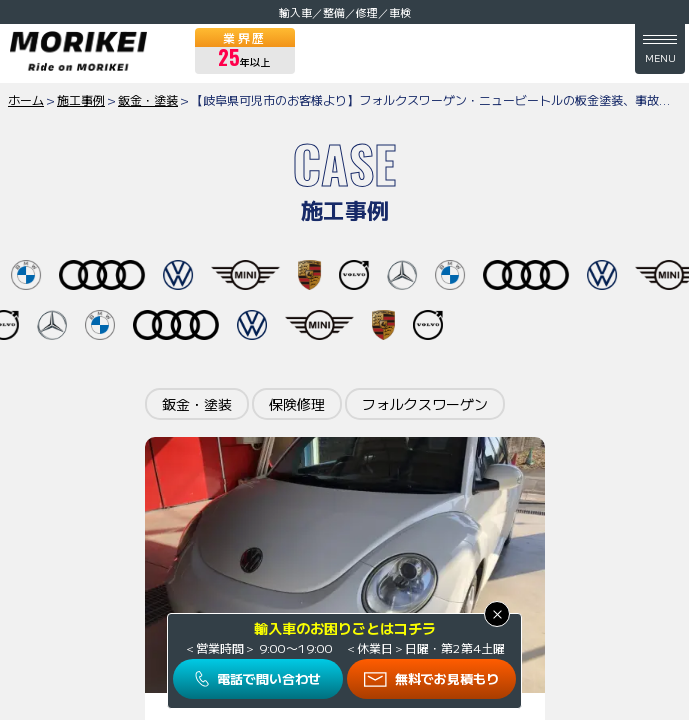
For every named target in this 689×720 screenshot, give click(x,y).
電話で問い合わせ (269, 678)
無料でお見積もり (447, 678)
